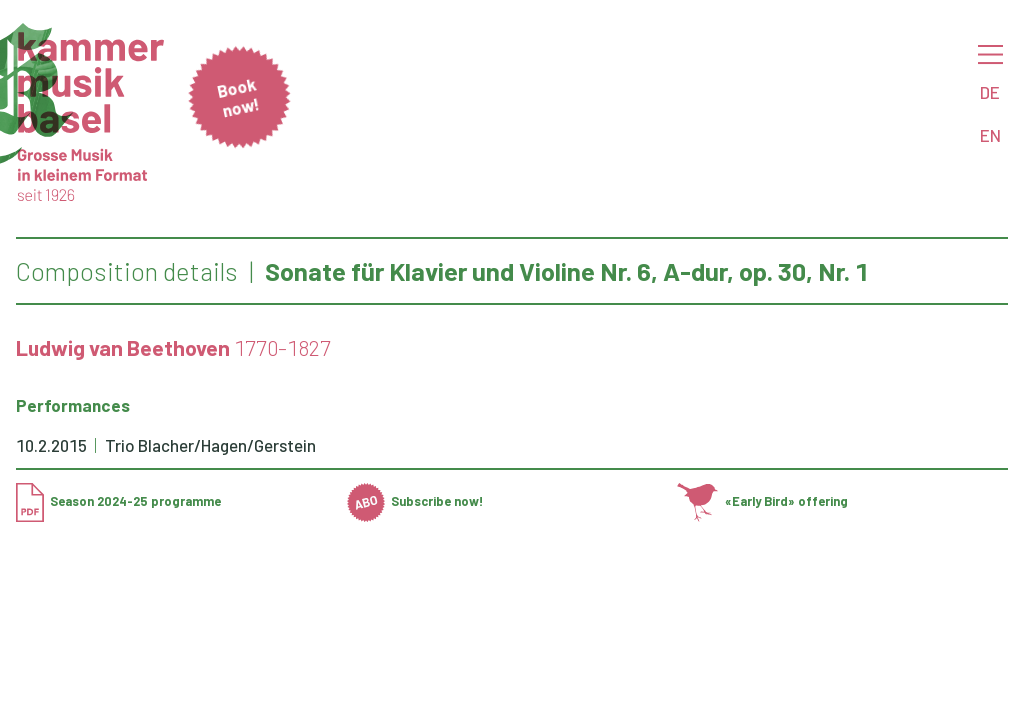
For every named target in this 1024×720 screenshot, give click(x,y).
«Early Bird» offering (762, 501)
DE (990, 92)
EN (990, 135)
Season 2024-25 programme (118, 501)
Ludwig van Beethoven (123, 347)
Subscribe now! (415, 501)
